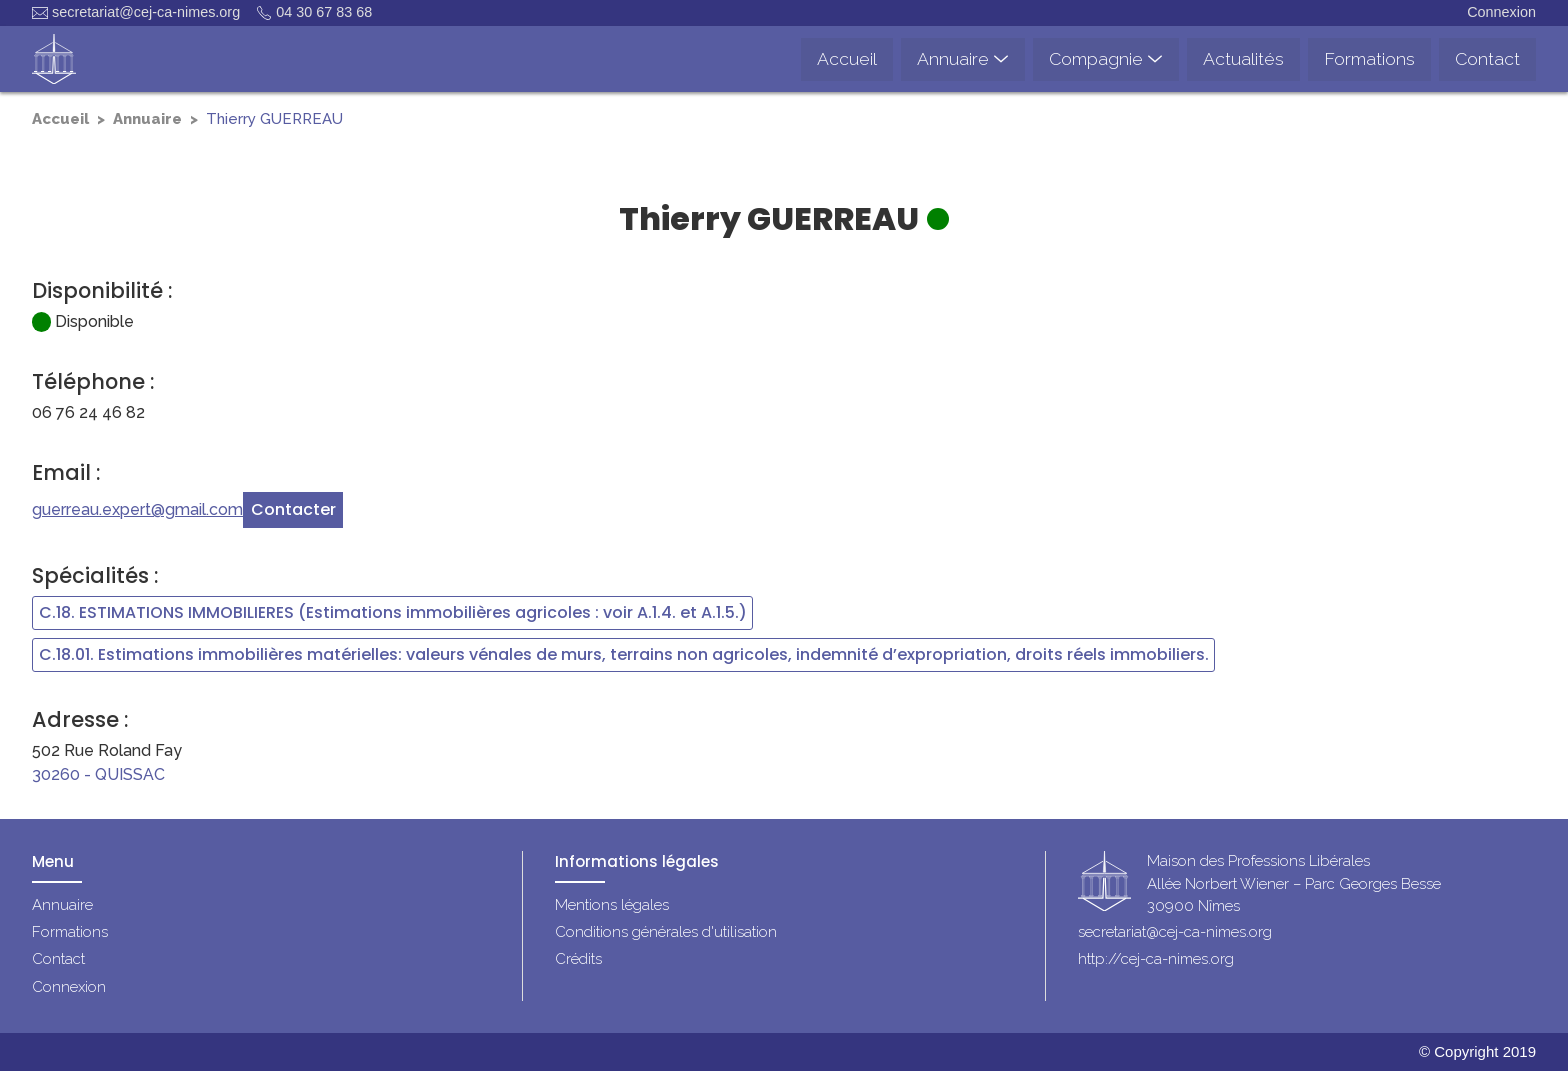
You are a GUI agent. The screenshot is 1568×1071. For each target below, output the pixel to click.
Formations (70, 932)
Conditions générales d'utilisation (666, 932)
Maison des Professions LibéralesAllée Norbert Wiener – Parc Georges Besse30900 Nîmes (1294, 884)
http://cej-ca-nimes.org (1156, 959)
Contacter (293, 509)
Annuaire (147, 119)
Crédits (578, 959)
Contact (58, 959)
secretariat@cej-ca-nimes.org (136, 12)
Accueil (60, 119)
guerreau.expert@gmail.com (137, 509)
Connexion (1501, 12)
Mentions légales (612, 905)
